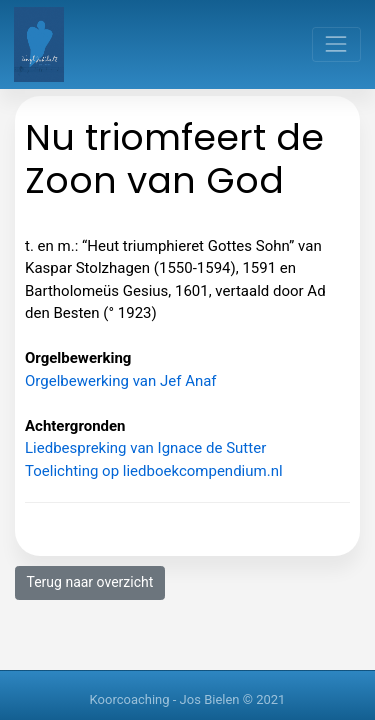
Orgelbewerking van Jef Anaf (121, 381)
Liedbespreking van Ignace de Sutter (145, 448)
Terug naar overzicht (90, 582)
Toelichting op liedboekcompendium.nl (154, 471)
